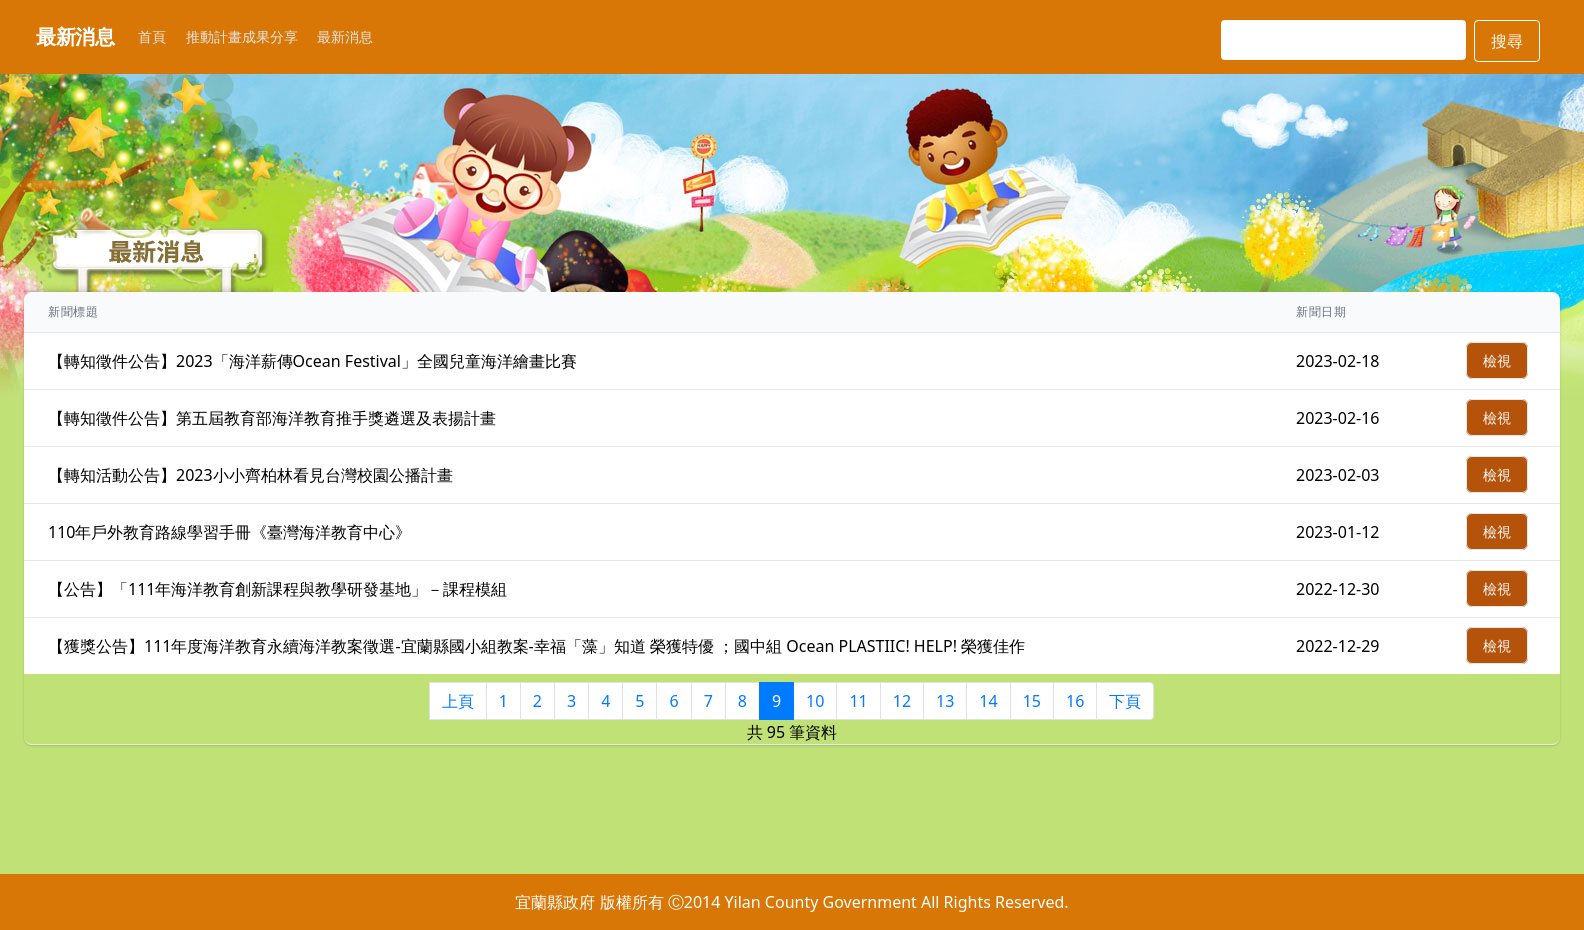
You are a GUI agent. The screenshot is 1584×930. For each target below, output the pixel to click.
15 (1032, 701)
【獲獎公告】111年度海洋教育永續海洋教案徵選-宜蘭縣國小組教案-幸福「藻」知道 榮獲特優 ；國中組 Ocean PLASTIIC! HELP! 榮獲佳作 (536, 646)
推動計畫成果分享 (242, 36)
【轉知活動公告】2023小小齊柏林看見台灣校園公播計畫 (250, 475)
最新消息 (345, 36)
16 (1075, 701)
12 (902, 701)
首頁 (152, 36)
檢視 (1497, 360)
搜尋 (1507, 41)
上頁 (458, 701)
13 (945, 701)
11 (858, 701)
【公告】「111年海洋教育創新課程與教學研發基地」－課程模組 (277, 589)
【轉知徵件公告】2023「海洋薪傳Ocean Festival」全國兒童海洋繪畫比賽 (312, 361)
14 (988, 701)
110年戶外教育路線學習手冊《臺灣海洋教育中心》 (229, 532)
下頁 (1125, 701)
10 (815, 701)
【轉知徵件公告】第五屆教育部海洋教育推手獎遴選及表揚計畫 (272, 418)
